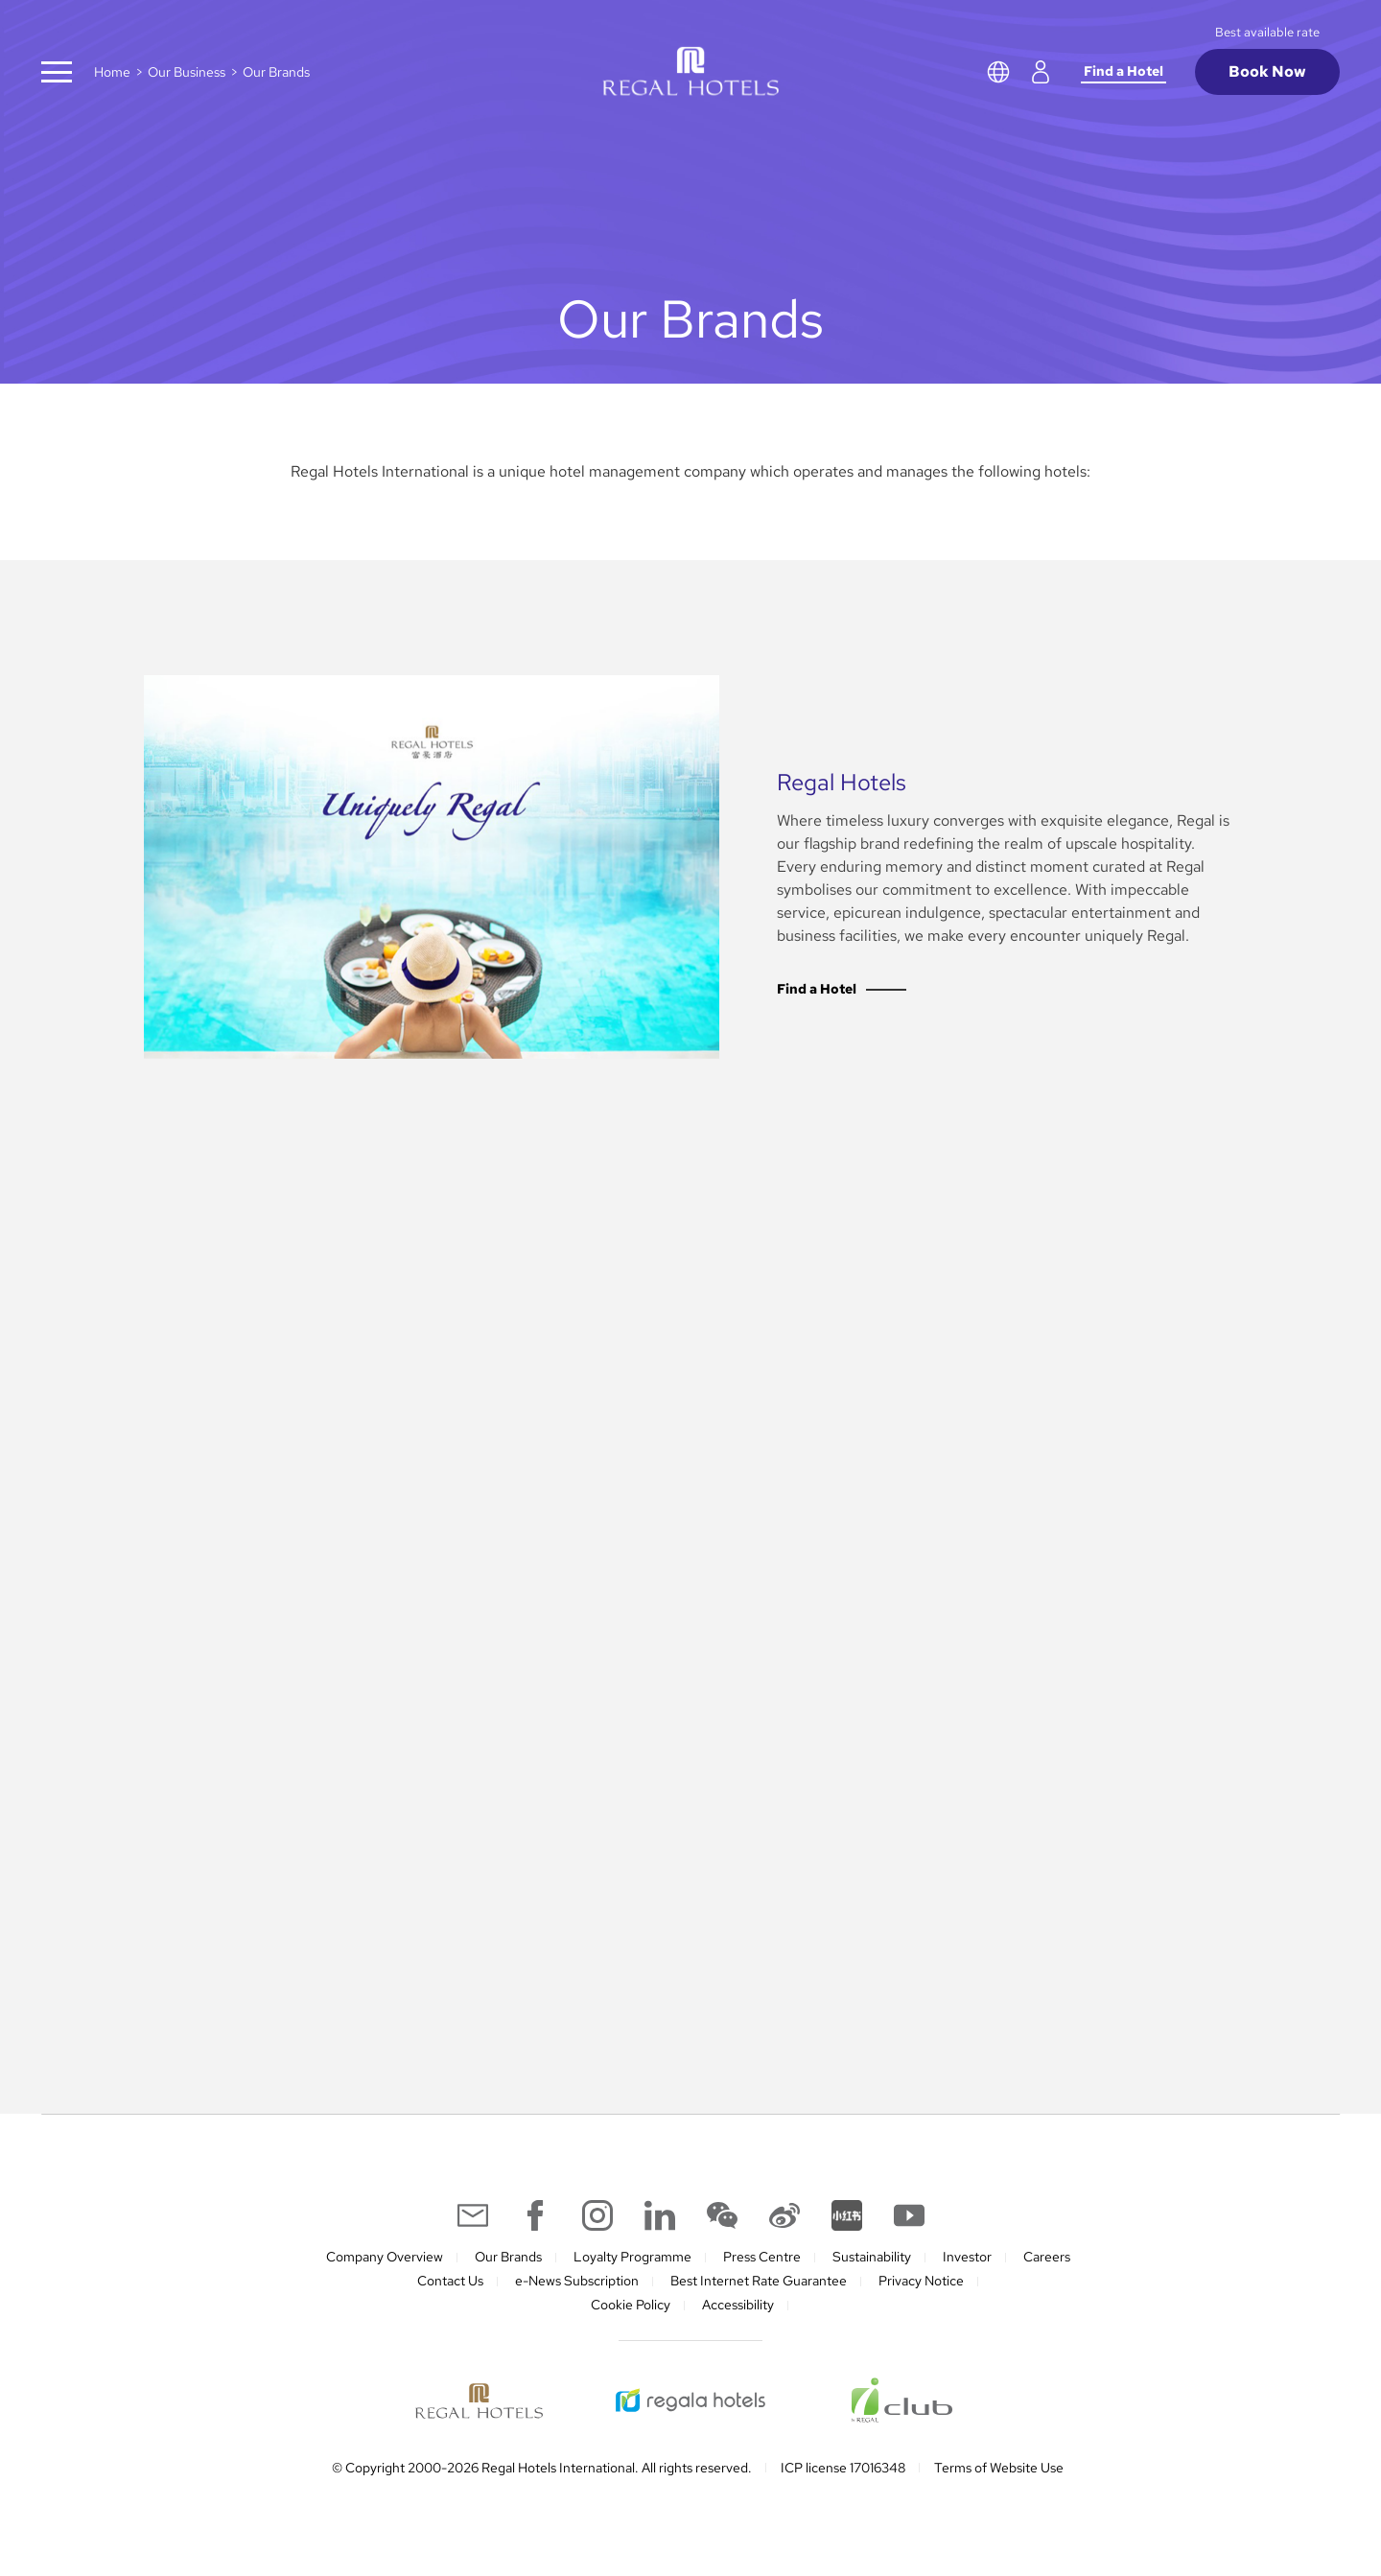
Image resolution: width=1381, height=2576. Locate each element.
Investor (967, 2256)
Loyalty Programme (632, 2256)
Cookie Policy (630, 2304)
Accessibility (738, 2304)
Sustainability (871, 2256)
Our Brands (508, 2256)
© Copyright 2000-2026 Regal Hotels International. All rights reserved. (542, 2467)
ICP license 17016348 (843, 2467)
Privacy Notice (921, 2280)
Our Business (186, 72)
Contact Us (450, 2280)
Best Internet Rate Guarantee (758, 2280)
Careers (1046, 2256)
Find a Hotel (1123, 71)
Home (112, 72)
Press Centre (762, 2256)
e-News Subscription (577, 2280)
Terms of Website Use (999, 2467)
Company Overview (384, 2256)
